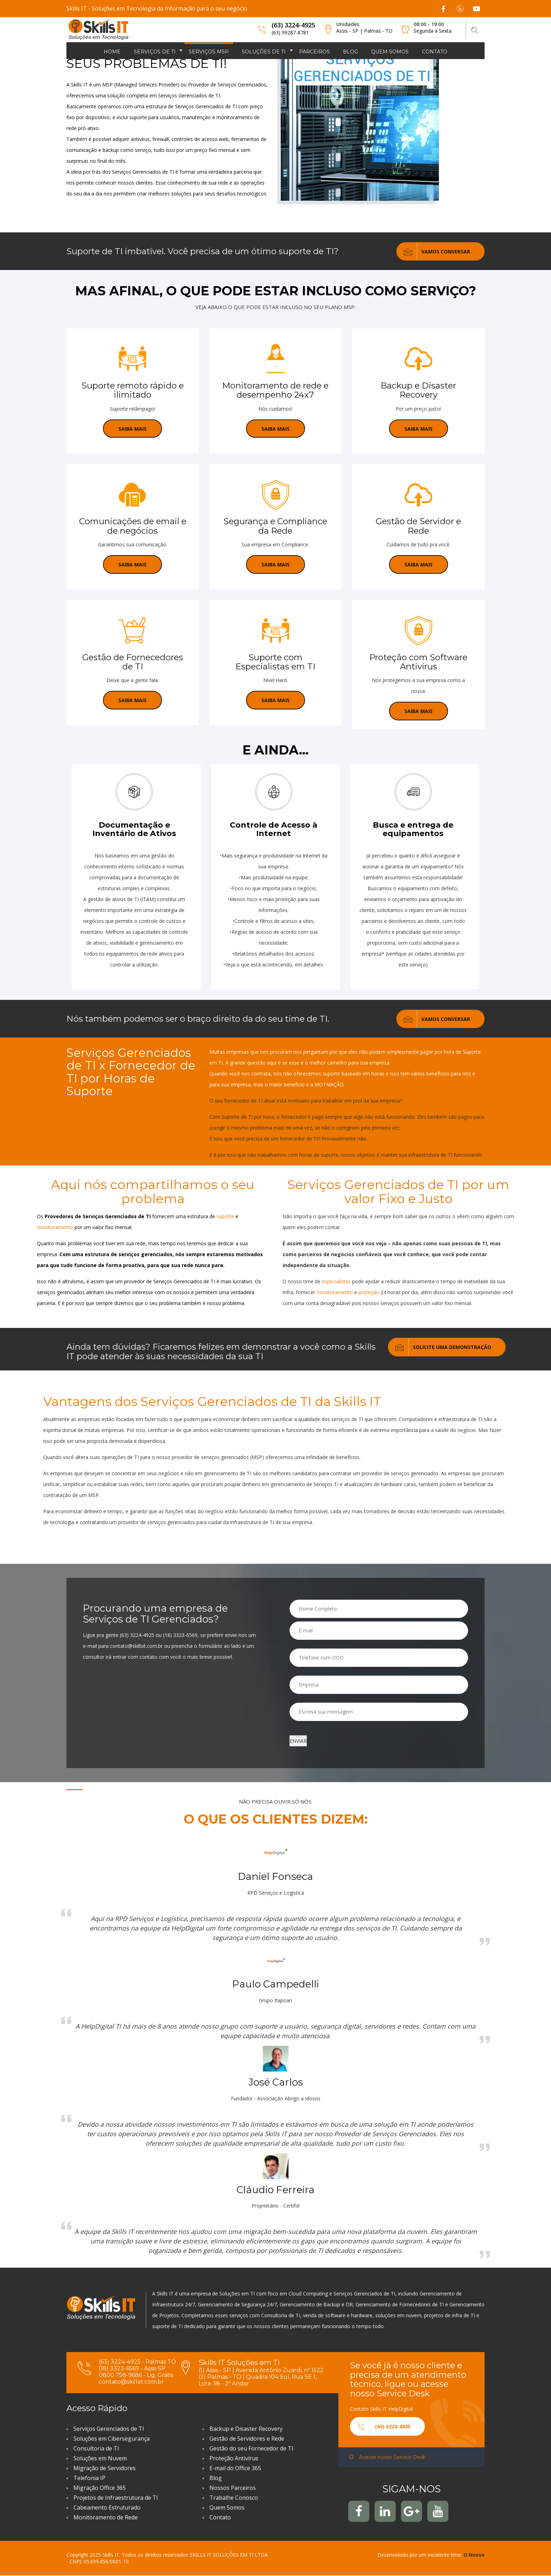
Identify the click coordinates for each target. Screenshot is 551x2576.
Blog (350, 52)
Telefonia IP (89, 2478)
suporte (225, 1216)
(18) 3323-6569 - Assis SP (132, 2368)
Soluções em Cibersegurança (111, 2439)
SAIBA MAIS (275, 428)
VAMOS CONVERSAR (433, 251)
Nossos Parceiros (232, 2488)
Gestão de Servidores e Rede (246, 2439)
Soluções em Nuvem (100, 2458)
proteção (369, 1292)
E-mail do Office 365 (235, 2468)
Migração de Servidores (104, 2468)
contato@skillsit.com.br (131, 2382)
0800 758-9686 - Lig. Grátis (136, 2375)
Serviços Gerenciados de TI (108, 2429)
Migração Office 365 (99, 2488)
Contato (434, 52)
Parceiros (314, 52)
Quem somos (390, 52)
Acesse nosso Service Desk (387, 2457)
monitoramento (55, 1227)
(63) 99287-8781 (290, 32)
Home (112, 52)
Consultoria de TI (96, 2449)
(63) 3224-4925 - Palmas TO (137, 2362)
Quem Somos (227, 2508)
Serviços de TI (155, 52)
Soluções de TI (264, 52)
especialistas (337, 1281)
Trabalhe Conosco (233, 2498)
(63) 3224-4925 (293, 25)
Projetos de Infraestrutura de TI (115, 2498)
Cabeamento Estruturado (107, 2508)
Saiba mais (132, 428)
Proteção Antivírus (233, 2458)
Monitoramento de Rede (105, 2518)
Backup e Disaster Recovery (246, 2429)
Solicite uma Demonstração (439, 1347)
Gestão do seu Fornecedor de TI (251, 2449)
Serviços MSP (209, 52)
